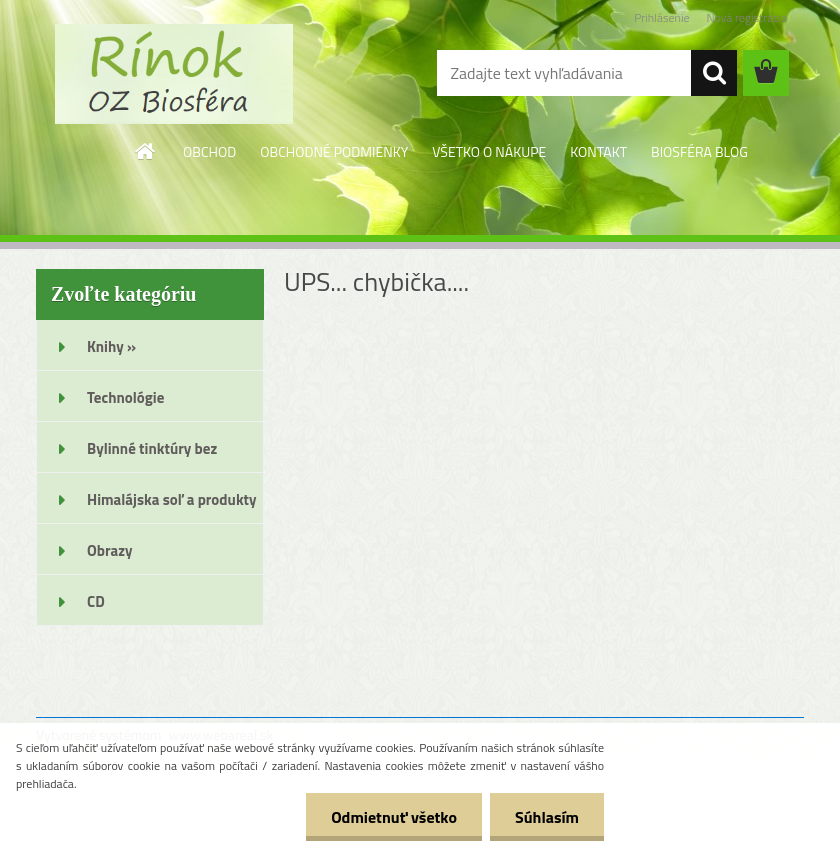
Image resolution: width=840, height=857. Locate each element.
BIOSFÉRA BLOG (699, 151)
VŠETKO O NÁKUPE (489, 151)
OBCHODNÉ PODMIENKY (334, 151)
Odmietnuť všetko (394, 817)
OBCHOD (209, 151)
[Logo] (173, 74)
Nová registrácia (746, 17)
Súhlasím (547, 817)
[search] (714, 73)
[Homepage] (146, 151)
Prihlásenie (661, 17)
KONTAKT (598, 151)
